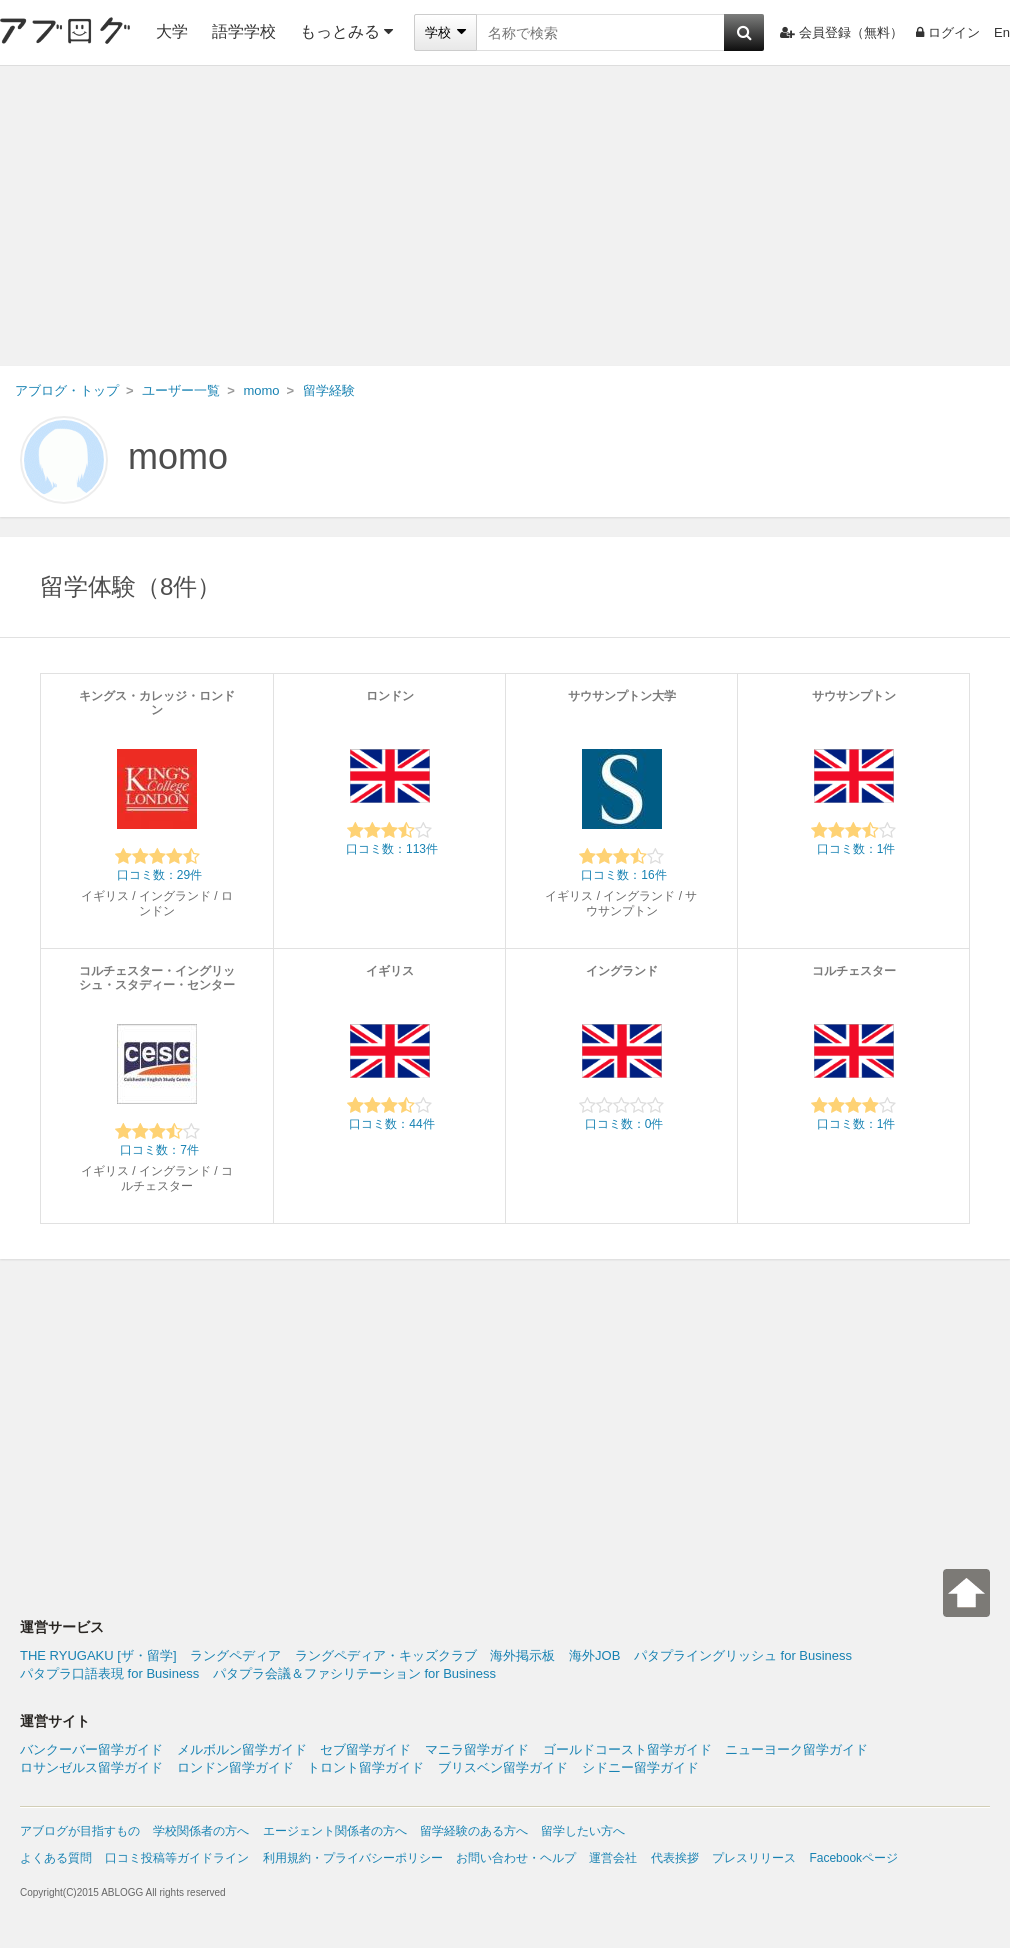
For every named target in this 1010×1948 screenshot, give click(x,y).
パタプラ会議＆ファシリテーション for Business (354, 1673)
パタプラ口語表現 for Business (109, 1673)
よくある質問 (56, 1858)
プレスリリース (754, 1858)
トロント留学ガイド (365, 1767)
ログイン (948, 32)
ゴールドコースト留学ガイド (627, 1749)
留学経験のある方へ (474, 1831)
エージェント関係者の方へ (335, 1831)
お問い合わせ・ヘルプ (516, 1858)
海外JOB (594, 1655)
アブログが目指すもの (80, 1831)
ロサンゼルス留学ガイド (91, 1767)
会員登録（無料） (841, 32)
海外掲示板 (522, 1655)
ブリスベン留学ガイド (503, 1767)
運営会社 (613, 1858)
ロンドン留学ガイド (235, 1767)
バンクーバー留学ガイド (91, 1749)
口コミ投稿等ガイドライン (177, 1858)
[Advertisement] (505, 216)
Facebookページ (853, 1858)
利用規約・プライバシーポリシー (353, 1858)
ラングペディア (235, 1655)
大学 (172, 31)
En (1002, 32)
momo (178, 456)
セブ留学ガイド (365, 1749)
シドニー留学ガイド (640, 1767)
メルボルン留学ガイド (242, 1749)
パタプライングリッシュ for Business (743, 1655)
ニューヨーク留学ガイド (796, 1749)
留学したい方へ (583, 1831)
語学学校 (244, 31)
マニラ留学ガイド (477, 1749)
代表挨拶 (675, 1858)
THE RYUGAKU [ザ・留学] (98, 1655)
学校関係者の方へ (201, 1831)
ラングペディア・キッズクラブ (386, 1655)
